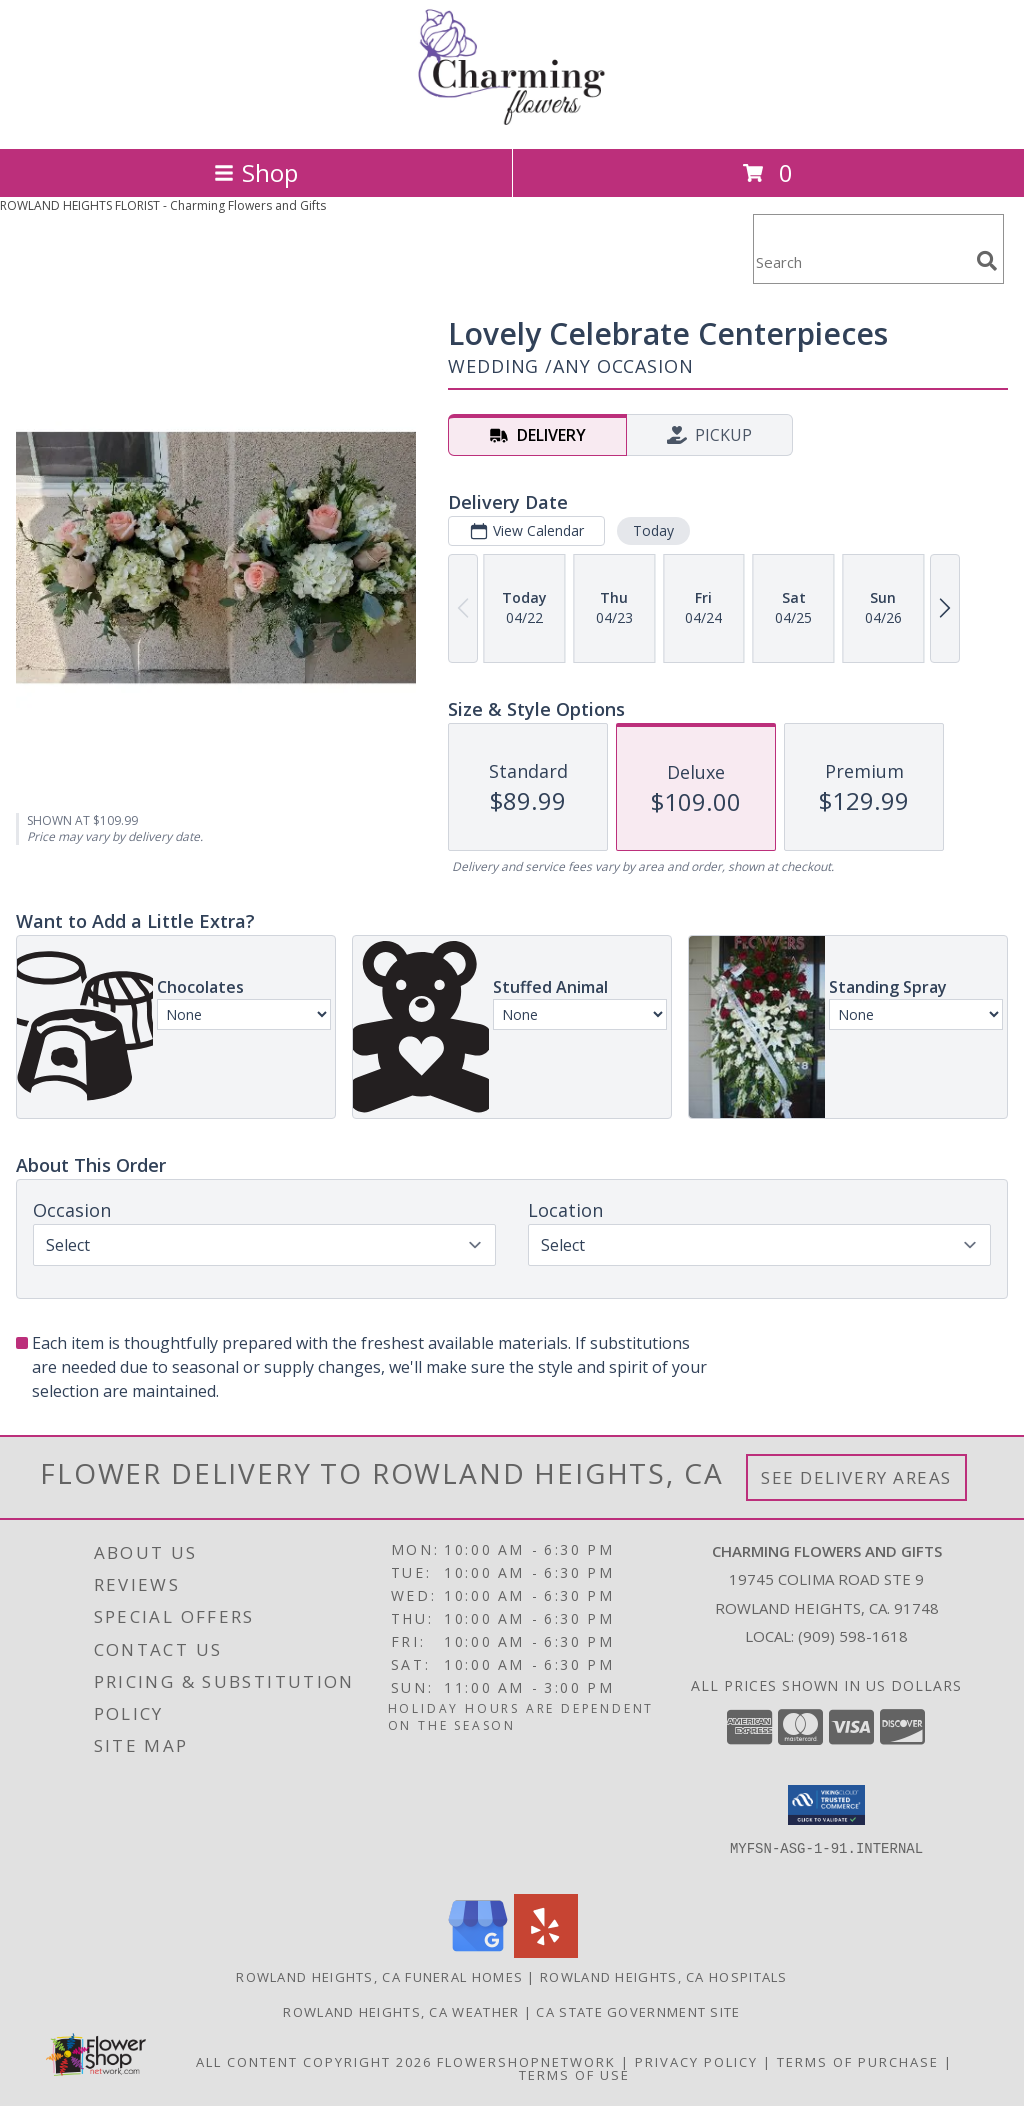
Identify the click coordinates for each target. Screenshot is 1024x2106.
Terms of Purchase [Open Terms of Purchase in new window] (858, 2062)
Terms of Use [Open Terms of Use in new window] (574, 2075)
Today (653, 530)
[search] (987, 261)
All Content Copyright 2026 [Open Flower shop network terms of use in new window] (314, 2062)
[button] (826, 1805)
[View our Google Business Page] (478, 1952)
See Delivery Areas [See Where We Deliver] (856, 1477)
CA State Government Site (638, 2012)
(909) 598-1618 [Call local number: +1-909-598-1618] (853, 1636)
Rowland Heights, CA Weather (401, 2012)
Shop (256, 172)
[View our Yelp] (546, 1952)
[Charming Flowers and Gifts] (512, 119)
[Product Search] (861, 261)
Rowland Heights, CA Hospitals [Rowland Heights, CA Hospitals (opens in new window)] (664, 1977)
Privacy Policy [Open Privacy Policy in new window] (696, 2062)
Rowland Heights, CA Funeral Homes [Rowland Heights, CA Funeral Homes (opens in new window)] (379, 1977)
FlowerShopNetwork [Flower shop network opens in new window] (526, 2062)
